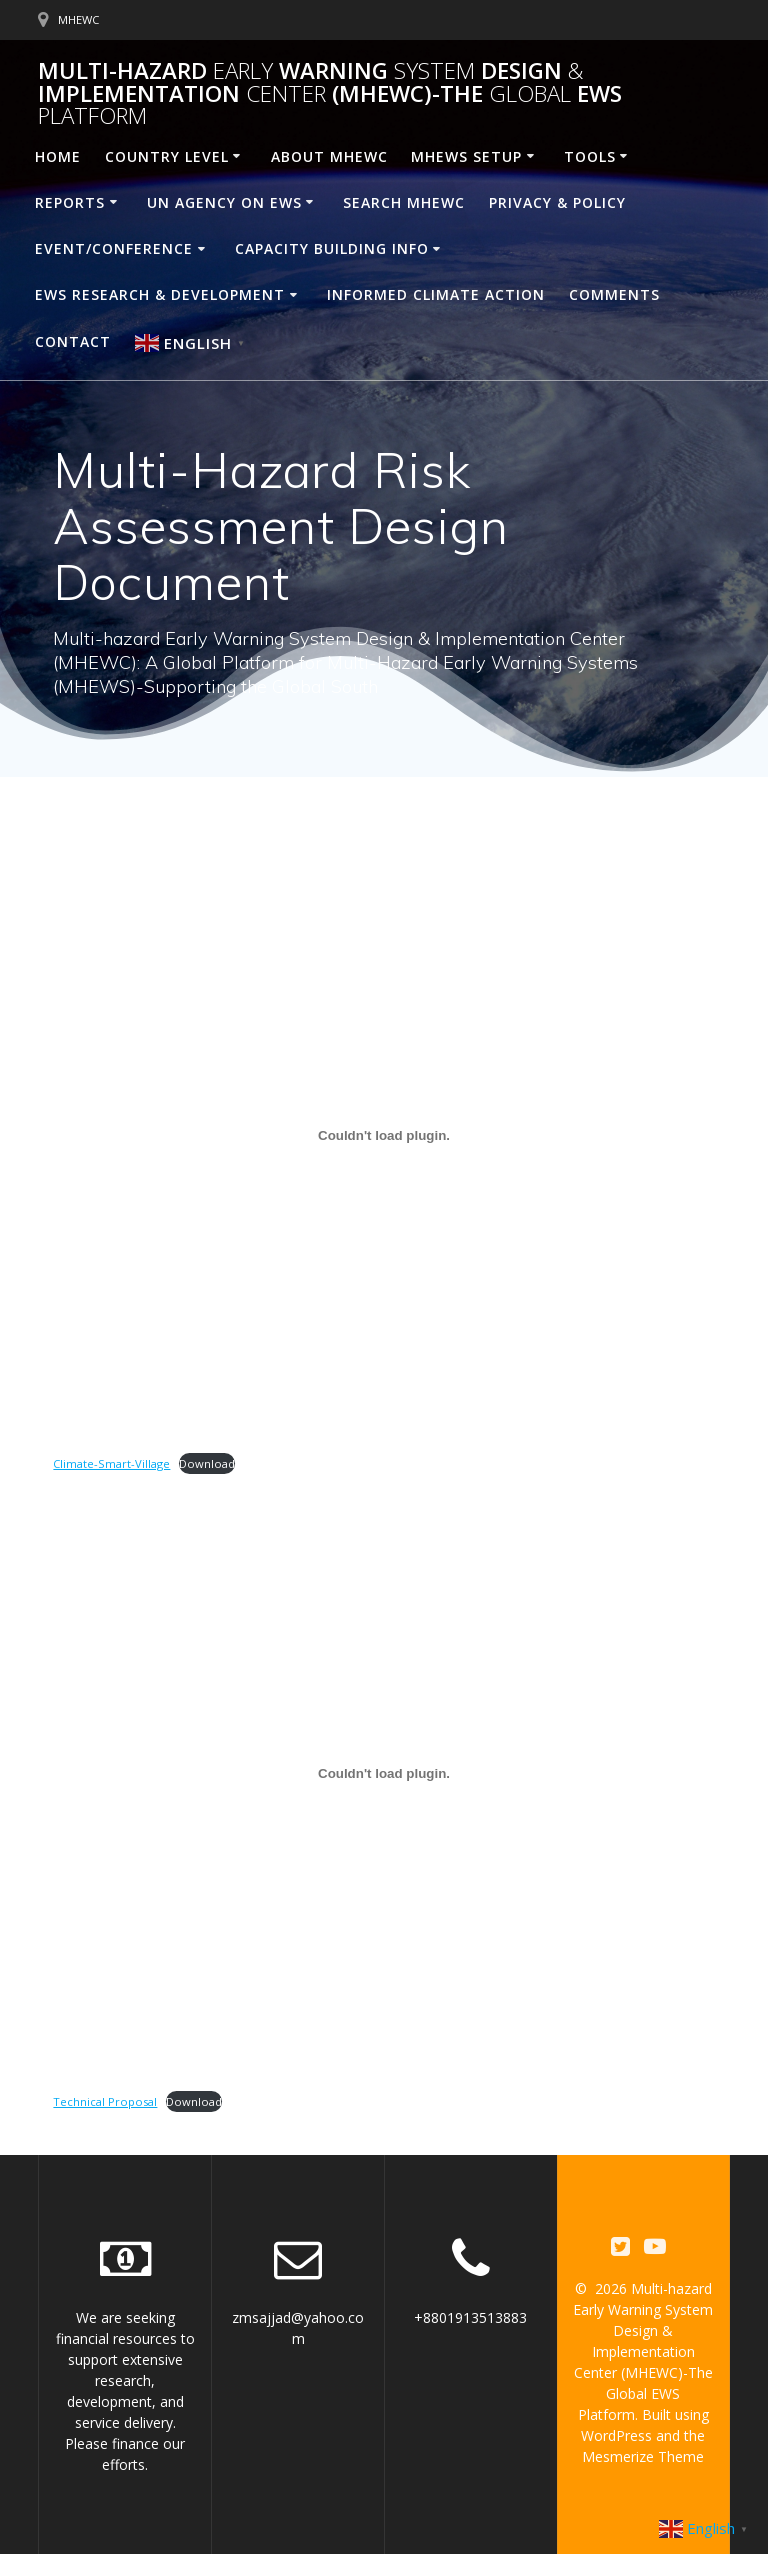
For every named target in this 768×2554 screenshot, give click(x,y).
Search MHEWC (404, 202)
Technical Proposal (105, 2101)
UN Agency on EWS (224, 202)
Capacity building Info (332, 248)
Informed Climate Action (436, 294)
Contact (73, 341)
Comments (614, 294)
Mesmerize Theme (643, 2456)
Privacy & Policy (557, 202)
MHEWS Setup (466, 156)
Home (58, 156)
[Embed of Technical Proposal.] (383, 1774)
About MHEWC (329, 156)
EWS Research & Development (160, 294)
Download (207, 1463)
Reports (70, 202)
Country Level (167, 156)
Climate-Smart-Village (111, 1463)
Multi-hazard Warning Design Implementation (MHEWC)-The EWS (330, 93)
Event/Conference (114, 248)
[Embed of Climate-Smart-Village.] (383, 1135)
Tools (590, 156)
